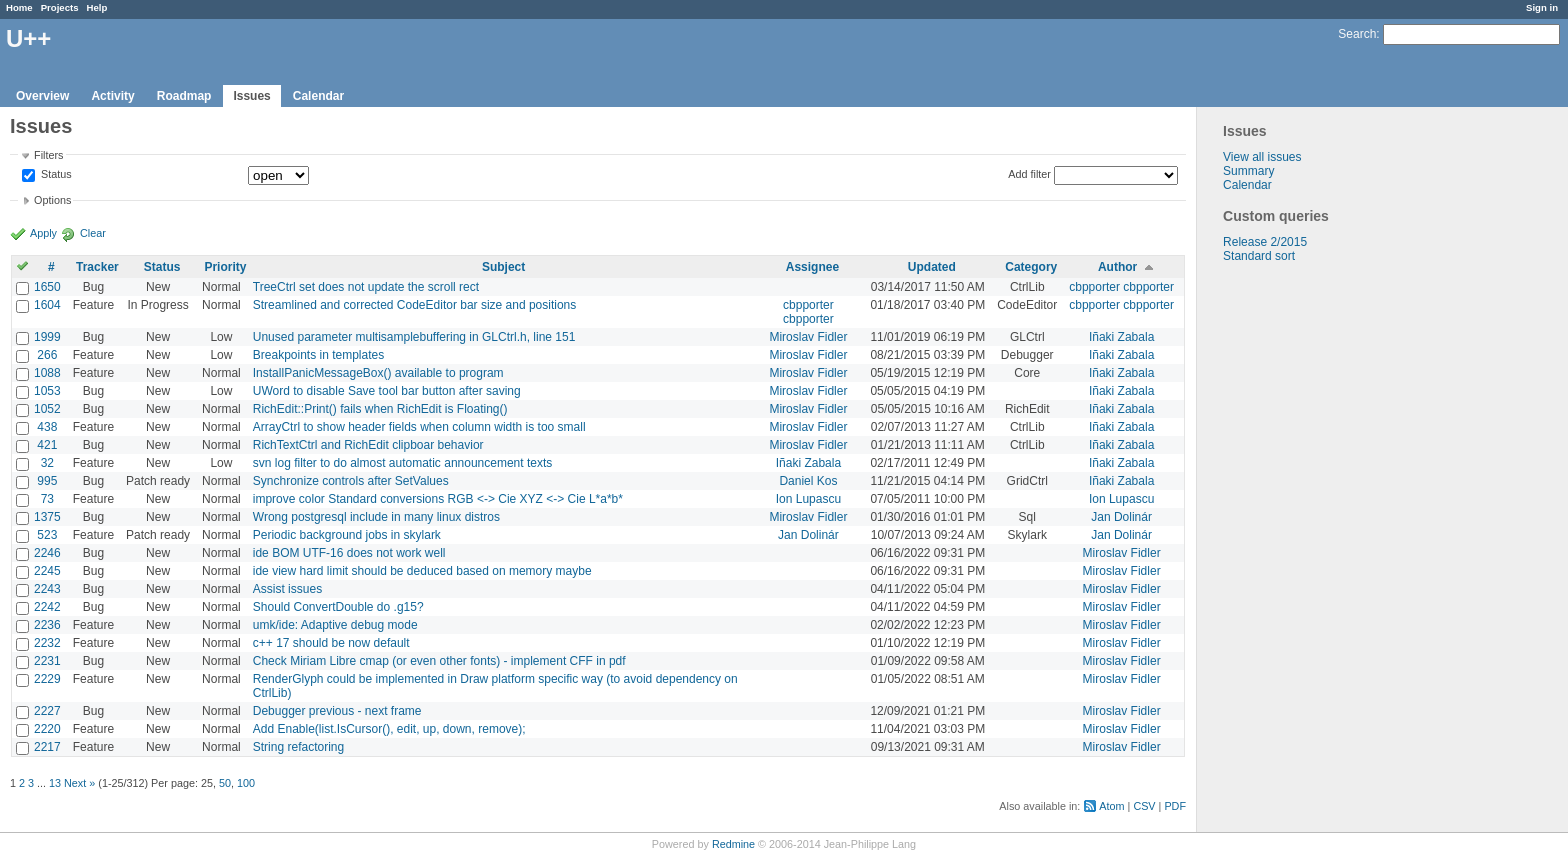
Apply (43, 233)
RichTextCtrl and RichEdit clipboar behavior (368, 445)
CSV (1144, 806)
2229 (47, 679)
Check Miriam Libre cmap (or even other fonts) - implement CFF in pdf (439, 661)
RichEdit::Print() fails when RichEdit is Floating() (380, 409)
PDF (1175, 806)
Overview (42, 96)
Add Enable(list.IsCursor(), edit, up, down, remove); (389, 729)
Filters (48, 155)
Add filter (1029, 174)
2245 (47, 571)
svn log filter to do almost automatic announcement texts (403, 463)
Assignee (812, 267)
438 (47, 427)
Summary (1248, 171)
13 (55, 783)
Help (97, 7)
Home (19, 7)
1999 (47, 337)
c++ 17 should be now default (331, 643)
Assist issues (287, 589)
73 (47, 499)
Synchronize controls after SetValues (351, 481)
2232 (47, 643)
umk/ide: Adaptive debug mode (335, 625)
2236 (47, 625)
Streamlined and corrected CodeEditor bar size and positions (415, 305)
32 (47, 463)
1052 (47, 409)
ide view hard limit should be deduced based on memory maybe (422, 571)
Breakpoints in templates (318, 355)
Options (52, 200)
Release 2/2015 (1265, 242)
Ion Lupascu (808, 499)
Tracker (97, 267)
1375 (47, 517)
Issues (251, 96)
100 (246, 783)
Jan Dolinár (1121, 517)
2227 (47, 711)
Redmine (733, 844)
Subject (503, 267)
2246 (47, 553)
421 (47, 445)
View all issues (1262, 157)
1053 (47, 391)
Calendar (318, 96)
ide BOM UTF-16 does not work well (349, 553)
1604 (47, 305)
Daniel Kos (808, 481)
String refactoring (298, 747)
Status (55, 175)
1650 (47, 287)
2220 (47, 729)
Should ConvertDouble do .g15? (338, 607)
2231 (47, 661)
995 (47, 481)
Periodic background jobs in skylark (347, 535)
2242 (47, 607)
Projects (60, 7)
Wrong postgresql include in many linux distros (376, 517)
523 (47, 535)
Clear (93, 233)
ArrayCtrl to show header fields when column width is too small (419, 427)
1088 (47, 373)
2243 (47, 589)
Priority (225, 267)
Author (1117, 267)
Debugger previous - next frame (337, 711)
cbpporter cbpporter (1121, 287)
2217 (47, 747)
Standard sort (1259, 256)
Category (1031, 267)
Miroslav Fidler (808, 337)
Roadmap (184, 96)
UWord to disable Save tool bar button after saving (387, 391)
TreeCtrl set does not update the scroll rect (366, 287)
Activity (112, 96)
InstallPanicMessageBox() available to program (378, 373)
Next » (79, 783)
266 (47, 355)
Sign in (1542, 7)
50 (225, 783)
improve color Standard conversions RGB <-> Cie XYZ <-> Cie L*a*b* (438, 499)
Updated (932, 267)
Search (1357, 34)
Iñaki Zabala (1121, 337)
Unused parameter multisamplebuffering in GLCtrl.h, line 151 (414, 337)
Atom (1111, 806)
